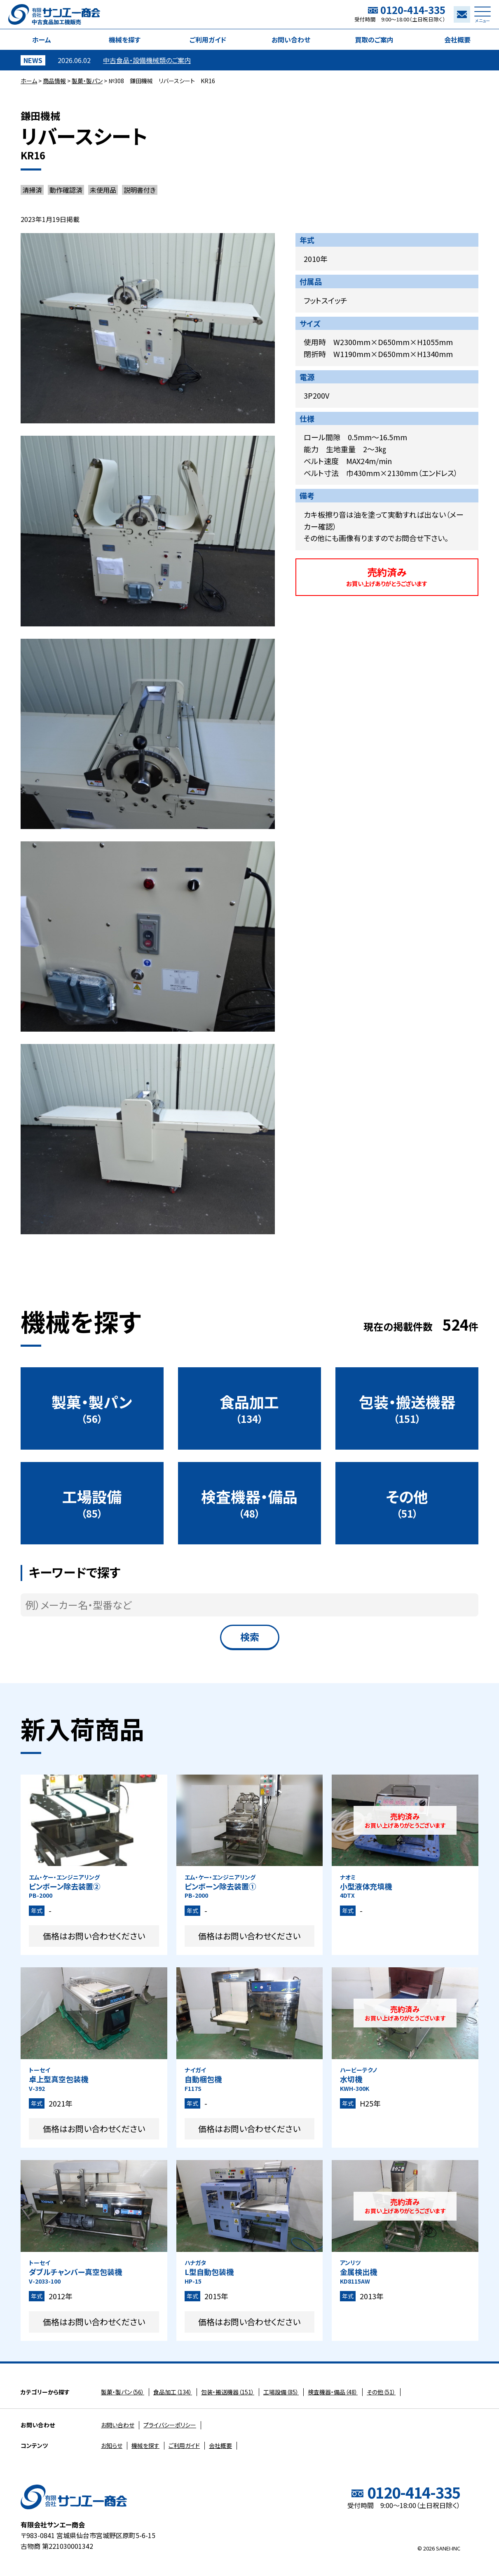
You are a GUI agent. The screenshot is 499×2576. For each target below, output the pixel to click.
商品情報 (54, 81)
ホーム (41, 39)
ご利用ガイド (208, 39)
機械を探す (125, 39)
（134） (249, 1408)
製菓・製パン (87, 81)
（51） (407, 1502)
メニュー (482, 17)
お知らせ (111, 2445)
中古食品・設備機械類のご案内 (147, 60)
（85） (92, 1502)
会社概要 (457, 39)
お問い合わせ (291, 39)
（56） (92, 1408)
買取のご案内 (374, 39)
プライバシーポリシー (169, 2425)
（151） (407, 1408)
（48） (249, 1502)
